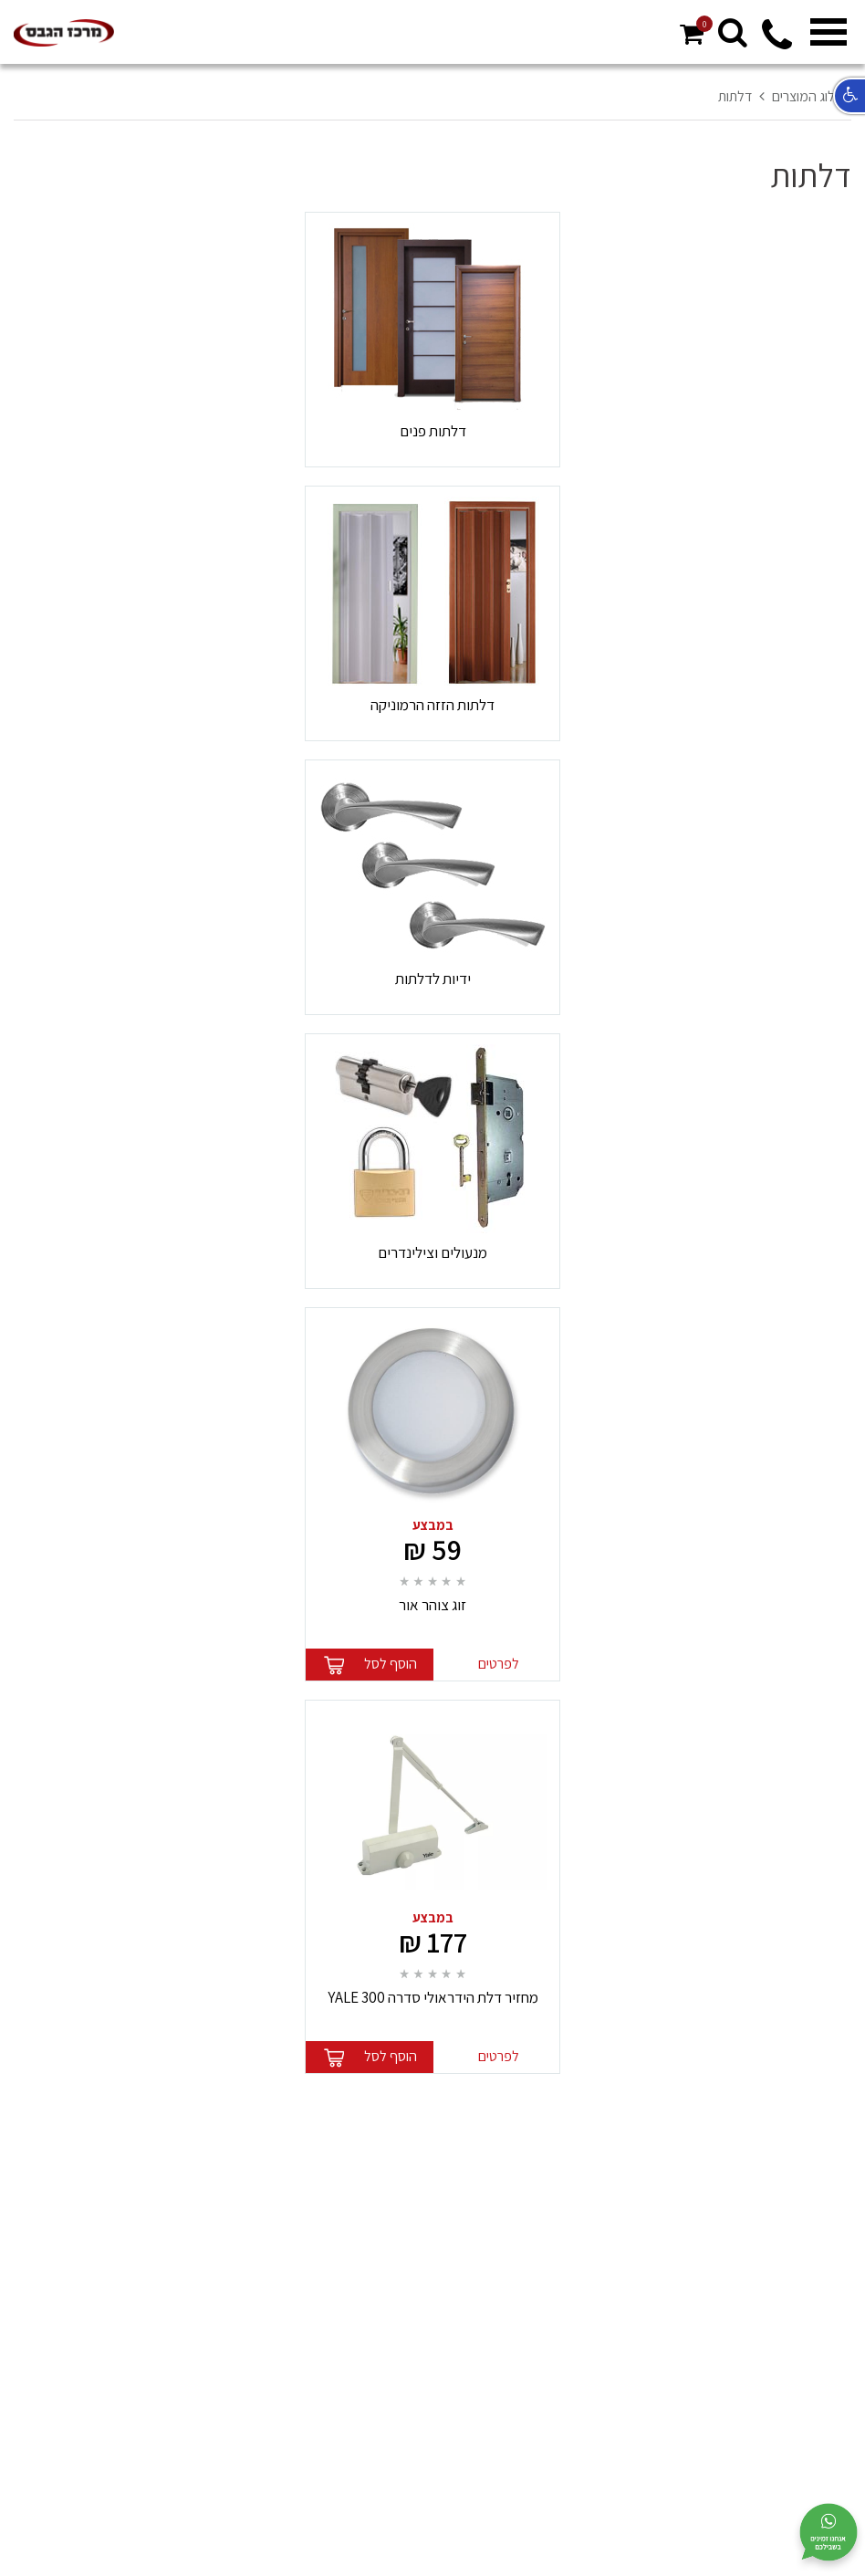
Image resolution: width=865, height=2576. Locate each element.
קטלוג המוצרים (811, 96)
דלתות (735, 96)
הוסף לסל (390, 1663)
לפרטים (498, 1663)
